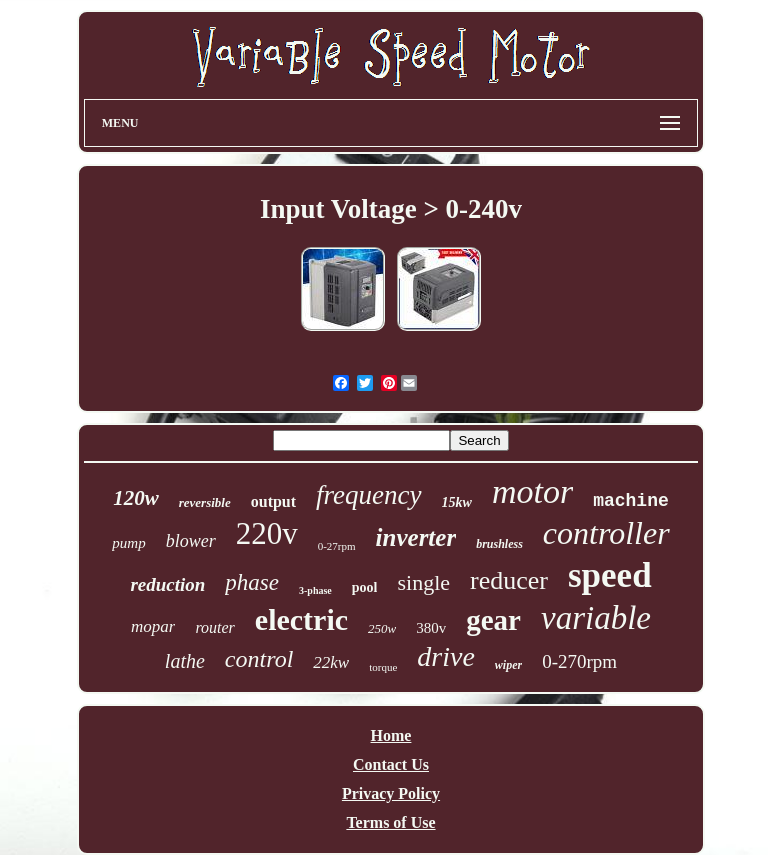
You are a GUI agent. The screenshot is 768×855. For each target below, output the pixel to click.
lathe (185, 661)
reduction (167, 584)
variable (596, 618)
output (273, 501)
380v (431, 628)
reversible (205, 502)
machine (631, 501)
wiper (508, 665)
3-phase (315, 590)
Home (391, 735)
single (423, 582)
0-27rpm (337, 546)
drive (446, 656)
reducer (509, 580)
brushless (499, 544)
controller (606, 533)
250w (382, 628)
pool (365, 587)
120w (136, 498)
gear (493, 620)
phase (252, 582)
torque (383, 667)
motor (532, 491)
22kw (331, 662)
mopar (153, 626)
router (214, 627)
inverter (416, 537)
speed (610, 575)
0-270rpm (579, 661)
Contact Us (391, 764)
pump (128, 543)
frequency (368, 495)
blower (191, 541)
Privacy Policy (391, 793)
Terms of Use (390, 822)
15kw (457, 502)
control (259, 659)
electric (301, 619)
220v (267, 533)
